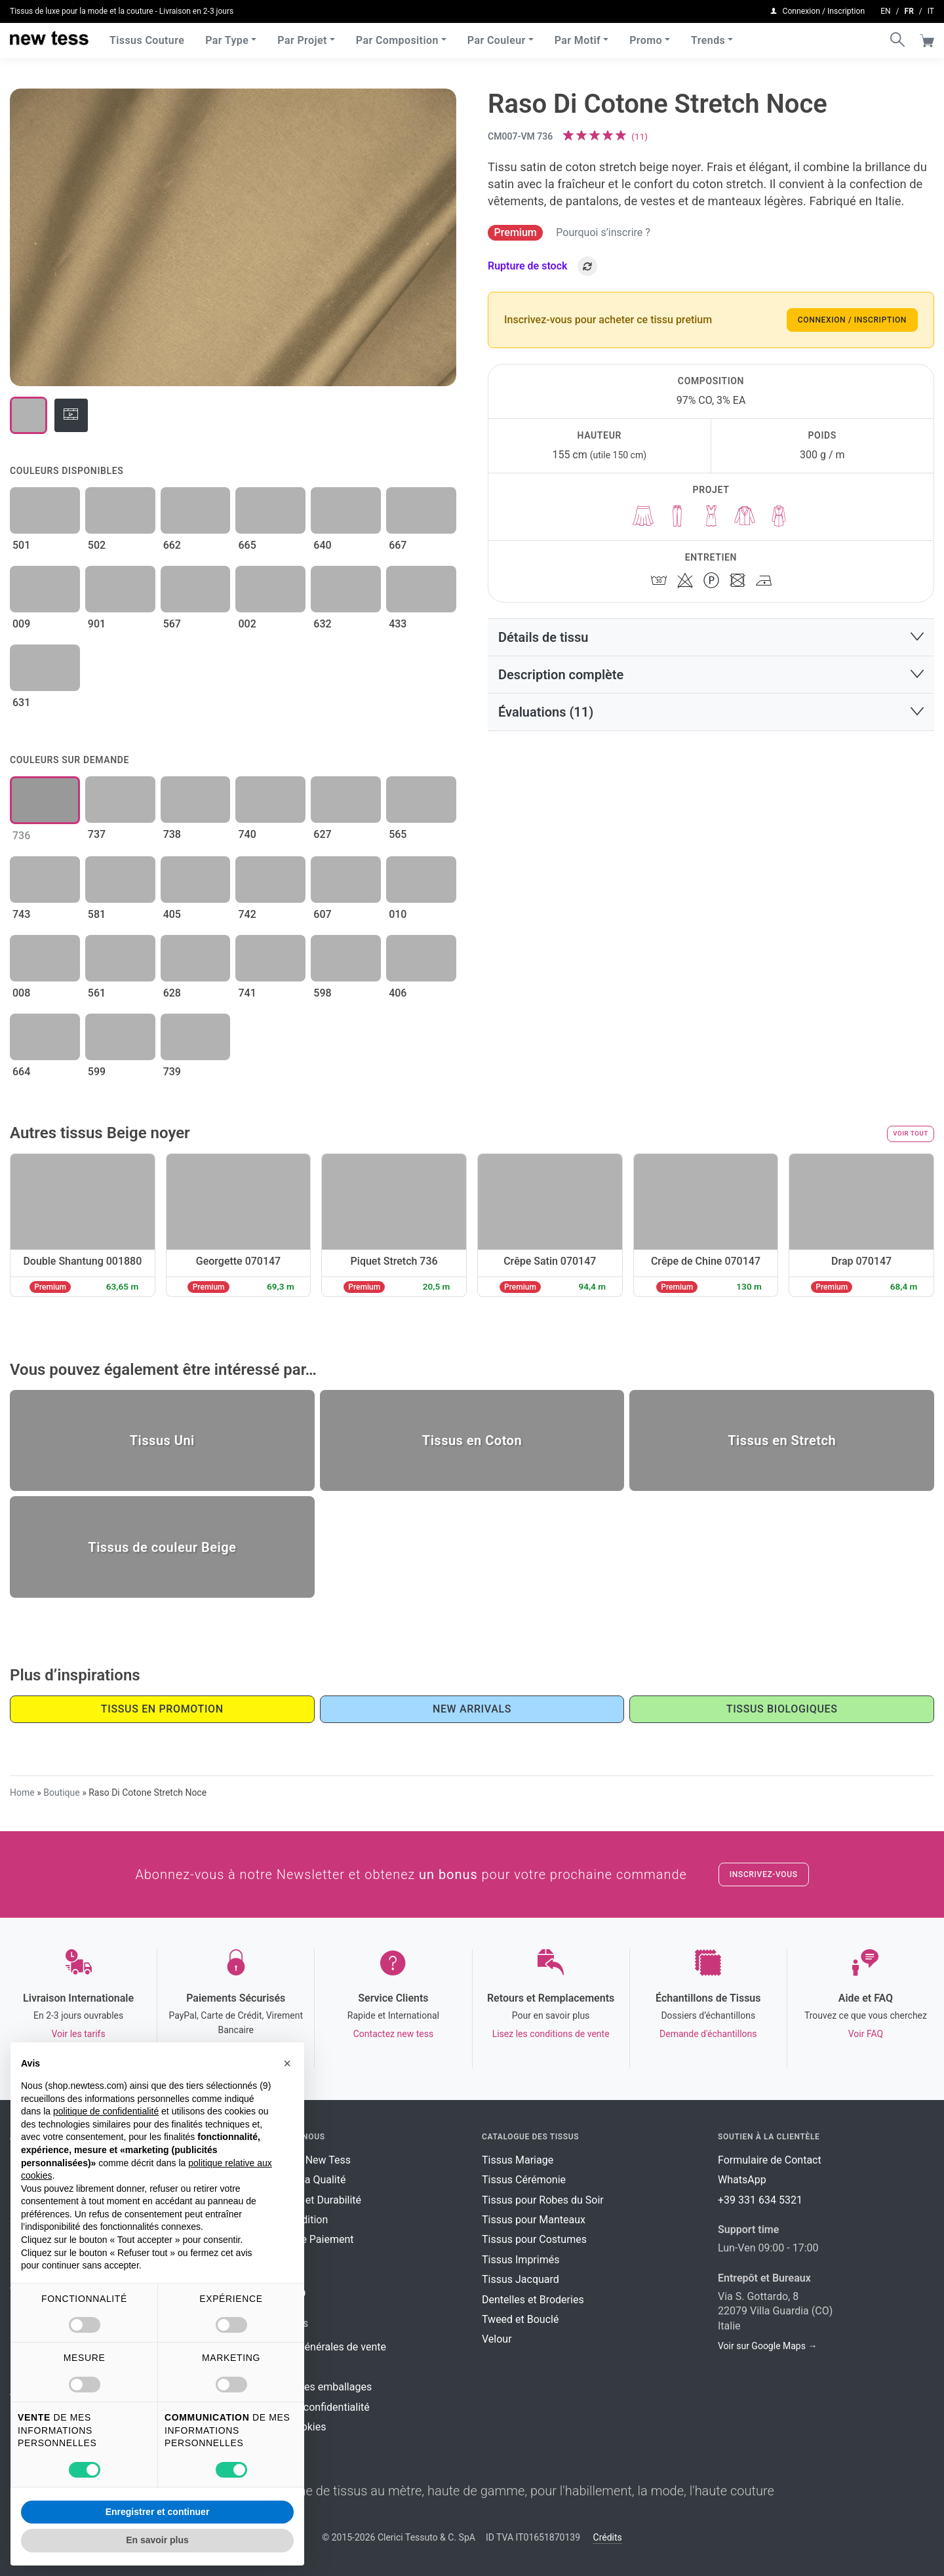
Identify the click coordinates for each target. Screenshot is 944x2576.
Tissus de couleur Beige (162, 1547)
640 (322, 545)
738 (172, 834)
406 (397, 993)
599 (97, 1071)
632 (322, 624)
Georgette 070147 (238, 1261)
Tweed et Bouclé (520, 2319)
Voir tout (910, 1133)
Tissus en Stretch (782, 1440)
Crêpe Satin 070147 (549, 1261)
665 (247, 545)
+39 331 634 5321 (760, 2200)
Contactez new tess (393, 2034)
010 (397, 914)
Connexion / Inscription (852, 320)
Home (22, 1792)
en (885, 10)
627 (322, 834)
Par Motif (577, 39)
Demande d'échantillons (708, 2034)
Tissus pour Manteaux (533, 2219)
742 (247, 914)
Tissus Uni (162, 1440)
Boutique (61, 1792)
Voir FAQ (865, 2034)
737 (97, 834)
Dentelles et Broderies (533, 2299)
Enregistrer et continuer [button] (158, 2512)
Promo (645, 39)
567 (172, 624)
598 (322, 993)
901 (97, 624)
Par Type (226, 39)
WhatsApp (742, 2179)
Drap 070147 (861, 1261)
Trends (708, 39)
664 (21, 1071)
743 (21, 914)
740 (247, 834)
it (931, 10)
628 (172, 993)
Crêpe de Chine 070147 (705, 1261)
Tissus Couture (146, 39)
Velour (497, 2339)
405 (172, 914)
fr (909, 10)
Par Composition (397, 39)
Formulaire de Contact (769, 2160)
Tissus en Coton (472, 1440)
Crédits (607, 2537)
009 (21, 624)
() (639, 136)
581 (97, 914)
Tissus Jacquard (520, 2279)
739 (172, 1071)
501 (21, 545)
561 (97, 993)
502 (97, 545)
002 (247, 624)
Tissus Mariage (517, 2160)
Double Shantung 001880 (82, 1261)
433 (397, 624)
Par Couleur (496, 39)
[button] (711, 637)
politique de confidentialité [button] (106, 2111)
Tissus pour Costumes (534, 2239)
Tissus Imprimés (520, 2259)
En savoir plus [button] (157, 2540)
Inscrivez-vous (764, 1874)
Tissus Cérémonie (524, 2179)
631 (21, 702)
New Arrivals (472, 1709)
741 (247, 993)
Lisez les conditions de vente (551, 2034)
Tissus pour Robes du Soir (543, 2200)
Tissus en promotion (162, 1709)
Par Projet (301, 39)
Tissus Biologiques (782, 1709)
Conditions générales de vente (316, 2347)
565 (397, 834)
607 (322, 914)
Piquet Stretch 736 (394, 1261)
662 (172, 545)
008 (21, 993)
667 (397, 545)
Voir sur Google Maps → (767, 2346)
